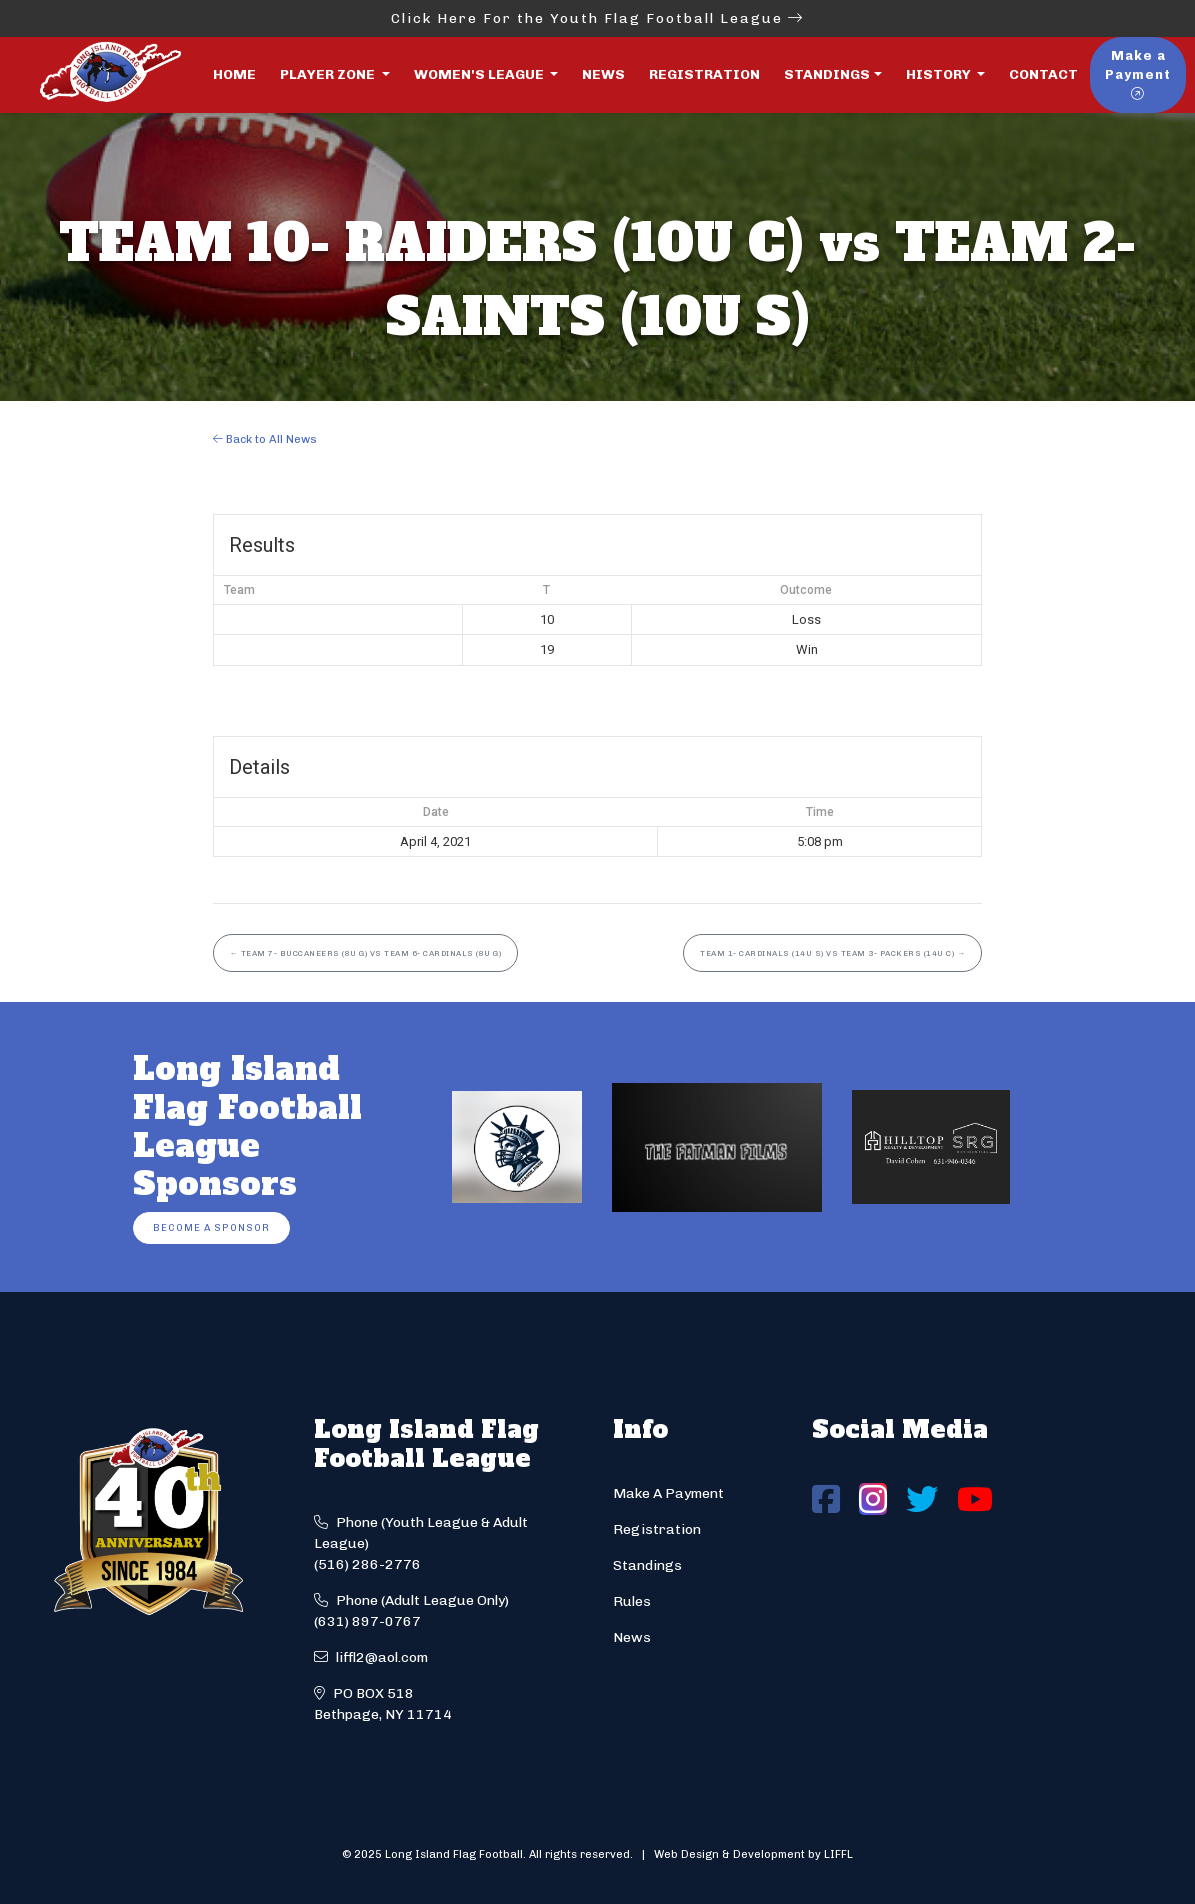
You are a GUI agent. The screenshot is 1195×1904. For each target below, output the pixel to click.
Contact (1043, 74)
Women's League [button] (480, 74)
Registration (704, 74)
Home (234, 74)
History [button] (940, 74)
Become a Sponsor (211, 1227)
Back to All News (265, 439)
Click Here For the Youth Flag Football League (597, 18)
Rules (632, 1601)
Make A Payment (668, 1493)
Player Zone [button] (329, 74)
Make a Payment (1138, 74)
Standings (827, 74)
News (603, 74)
